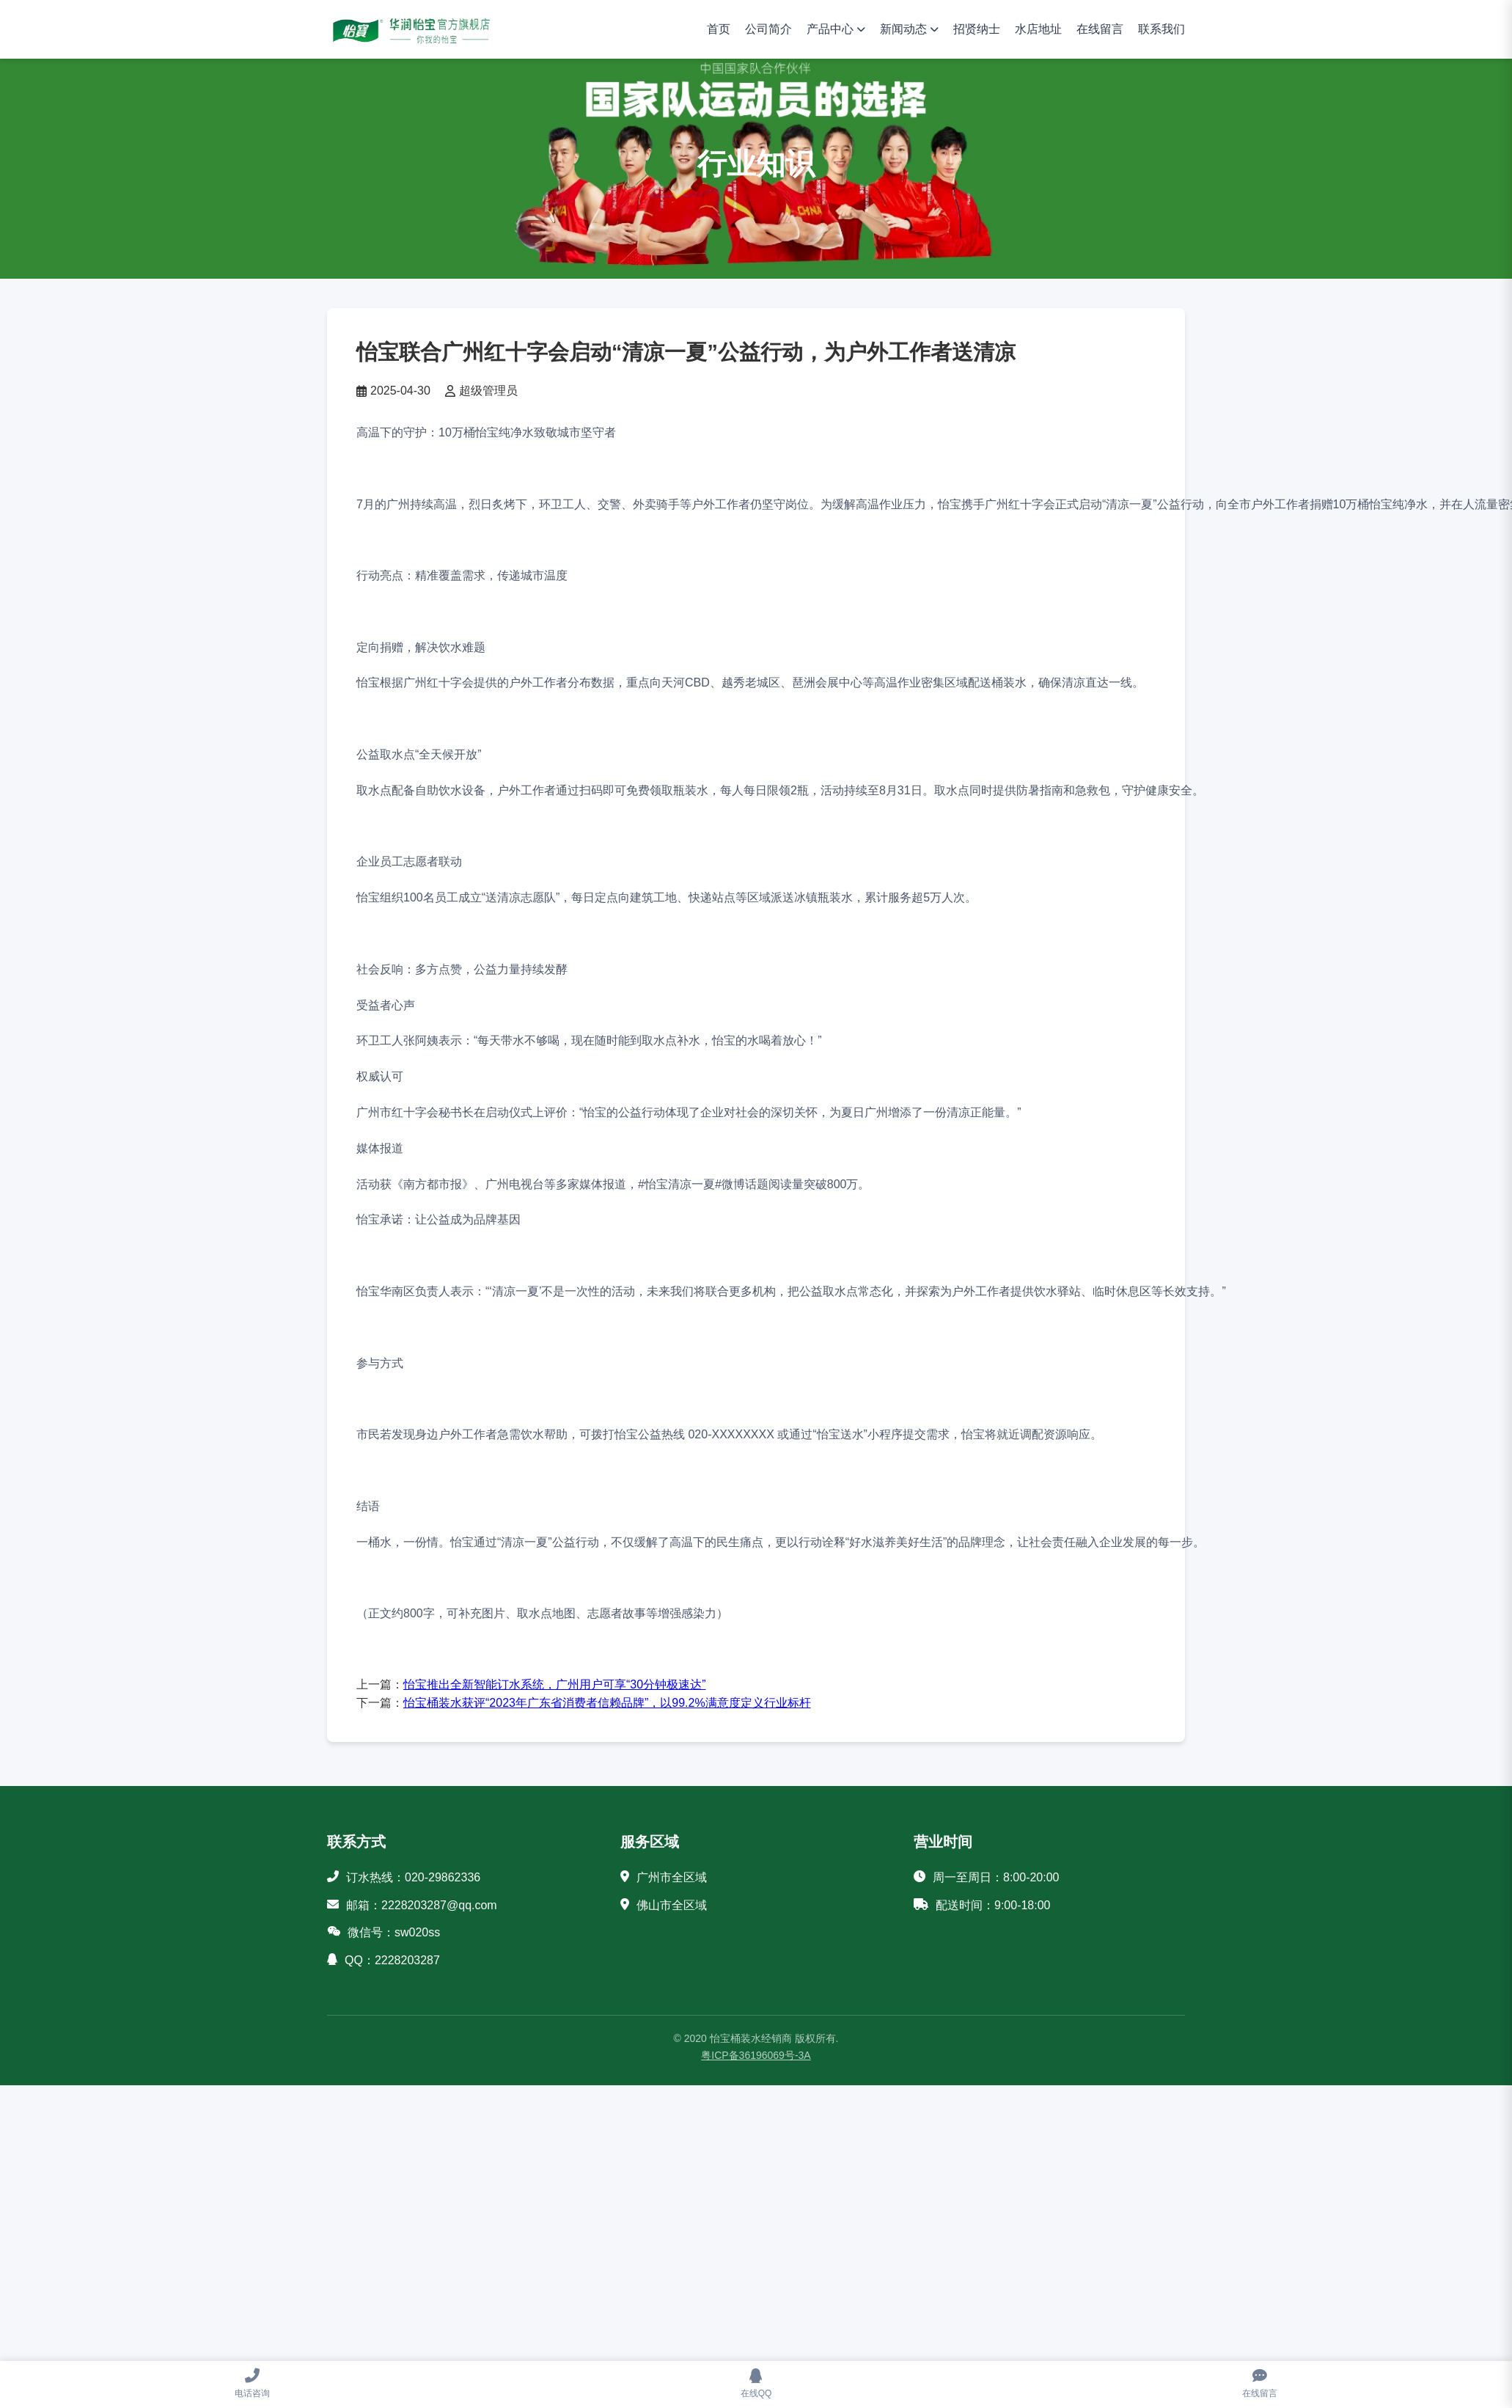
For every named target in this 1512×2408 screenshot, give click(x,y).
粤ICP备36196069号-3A (755, 2055)
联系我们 (1161, 29)
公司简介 (768, 29)
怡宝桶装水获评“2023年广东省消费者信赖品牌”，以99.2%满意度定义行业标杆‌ (607, 1703)
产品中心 (830, 29)
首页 (718, 29)
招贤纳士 (976, 29)
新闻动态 (903, 29)
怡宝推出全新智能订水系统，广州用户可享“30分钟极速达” (554, 1684)
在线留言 (1099, 29)
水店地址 (1038, 29)
